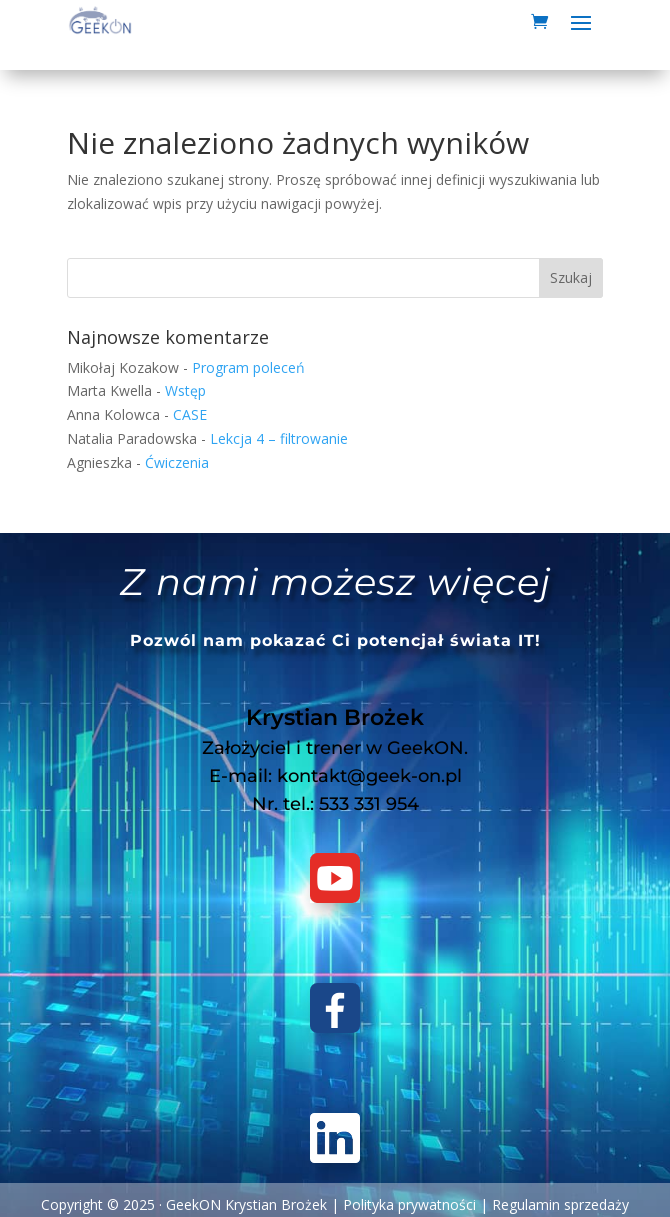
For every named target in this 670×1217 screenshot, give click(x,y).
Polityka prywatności (409, 1204)
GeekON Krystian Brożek (246, 1204)
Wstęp (185, 390)
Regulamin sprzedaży (560, 1204)
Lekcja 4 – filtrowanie (279, 438)
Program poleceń (248, 367)
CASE (190, 414)
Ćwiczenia (177, 462)
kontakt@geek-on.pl (369, 776)
